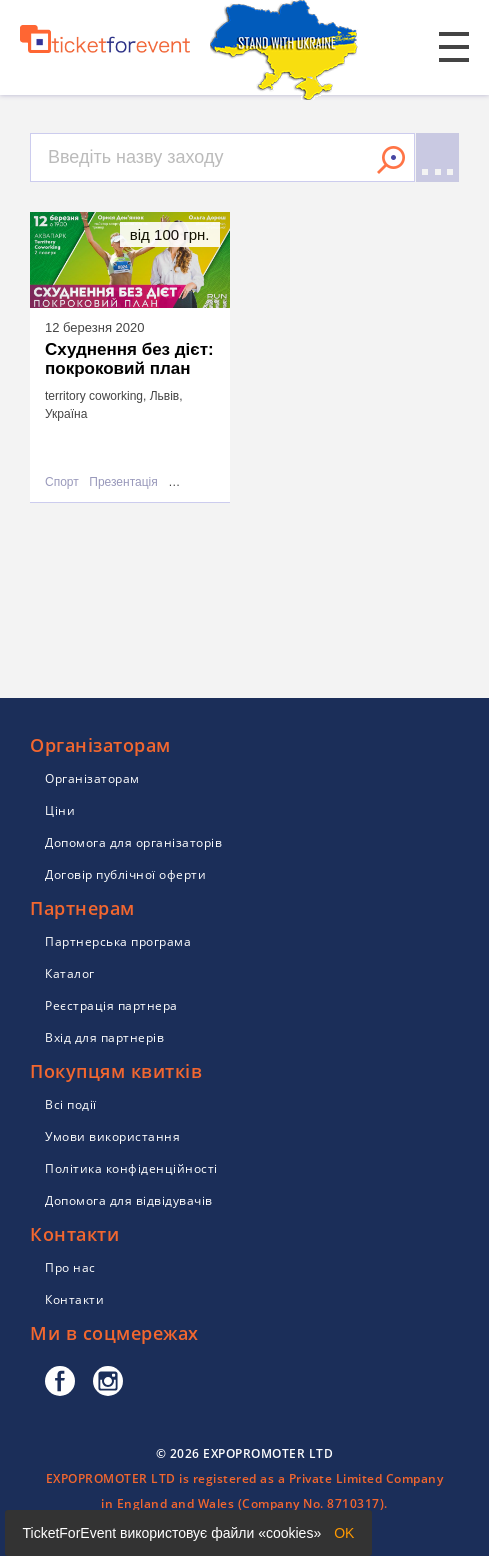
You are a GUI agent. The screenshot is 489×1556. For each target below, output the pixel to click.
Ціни (60, 810)
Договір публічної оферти (125, 874)
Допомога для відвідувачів (129, 1200)
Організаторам (92, 778)
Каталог (70, 973)
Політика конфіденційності (131, 1168)
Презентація (123, 482)
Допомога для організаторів (133, 842)
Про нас (70, 1267)
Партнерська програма (118, 941)
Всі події (71, 1104)
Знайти (391, 160)
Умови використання (112, 1136)
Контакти (74, 1299)
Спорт (62, 482)
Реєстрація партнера (111, 1005)
